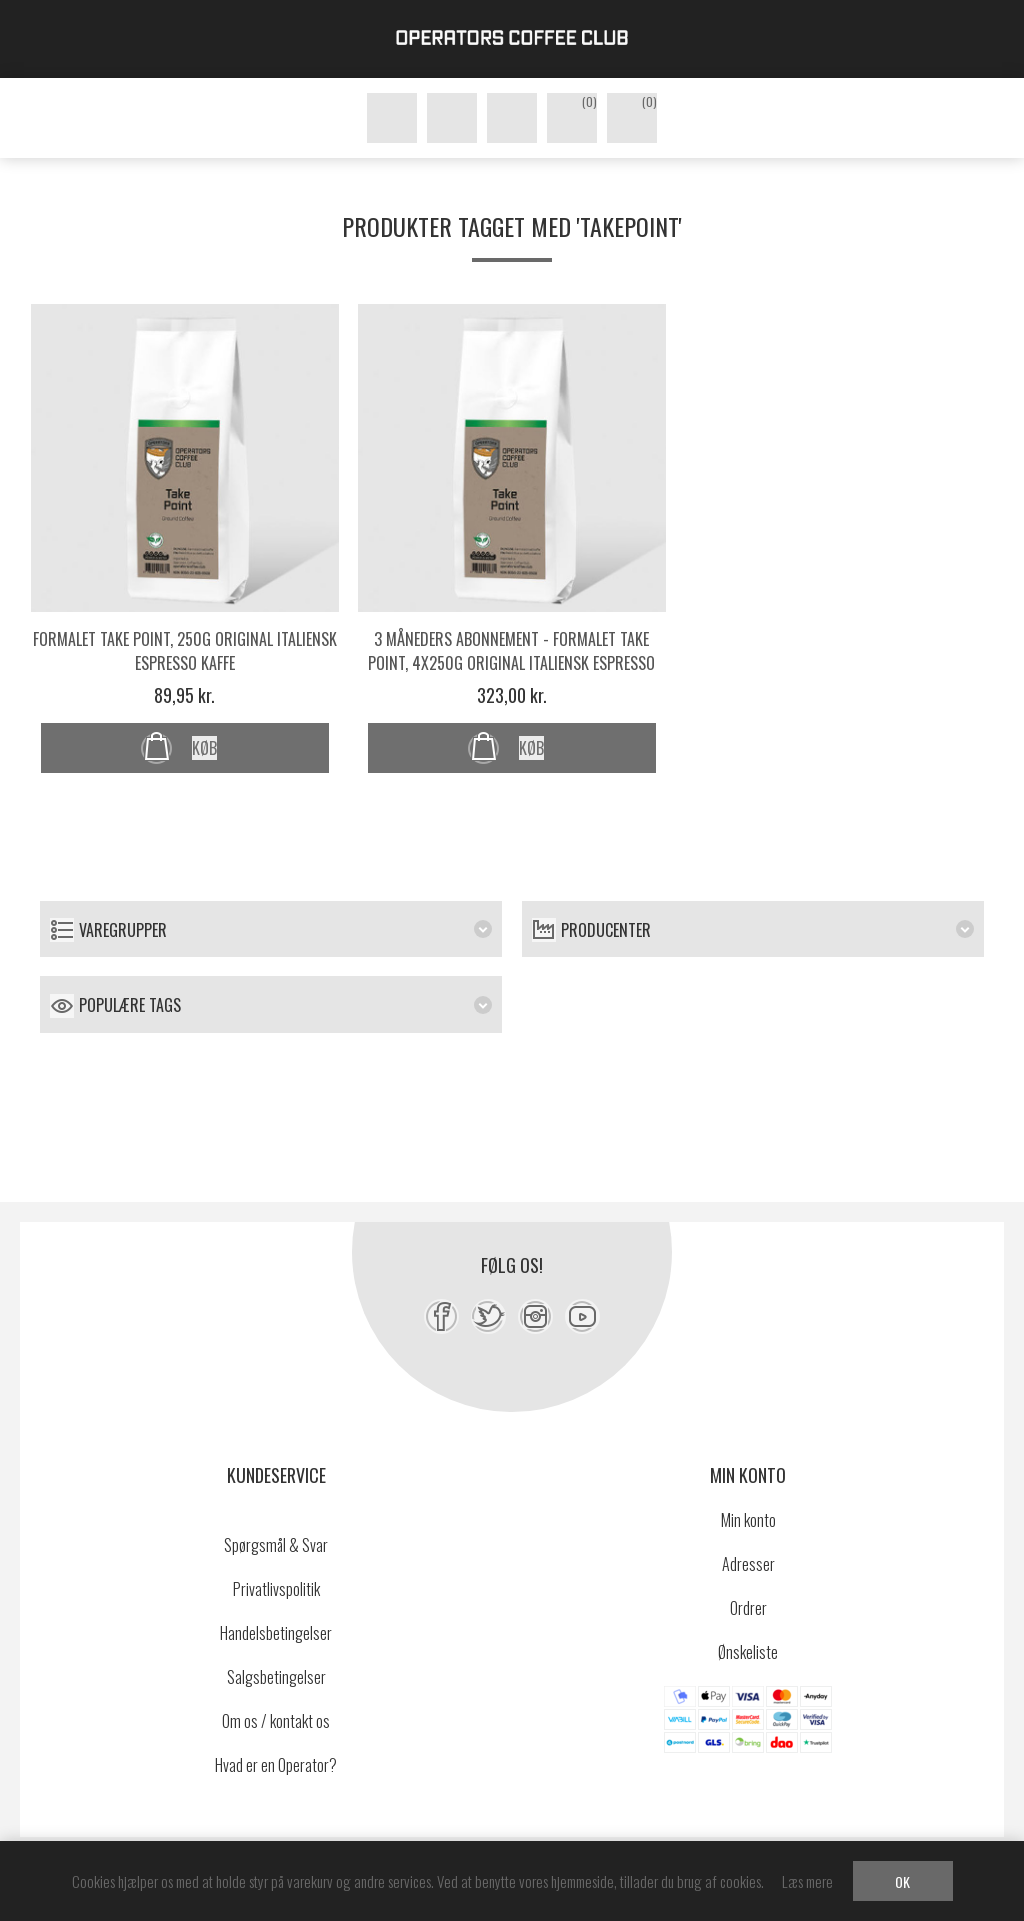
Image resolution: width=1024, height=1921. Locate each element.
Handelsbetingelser (276, 1633)
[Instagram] (535, 1316)
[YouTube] (582, 1316)
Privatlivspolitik (276, 1589)
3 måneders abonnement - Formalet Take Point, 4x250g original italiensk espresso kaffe (511, 663)
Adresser (748, 1564)
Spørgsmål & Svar (276, 1545)
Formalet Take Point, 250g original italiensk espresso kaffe (185, 651)
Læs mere (807, 1881)
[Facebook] (441, 1316)
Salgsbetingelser (276, 1677)
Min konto (748, 1520)
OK (902, 1881)
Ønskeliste (748, 1652)
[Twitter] (488, 1316)
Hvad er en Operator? (276, 1765)
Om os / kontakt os (276, 1721)
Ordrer (748, 1608)
